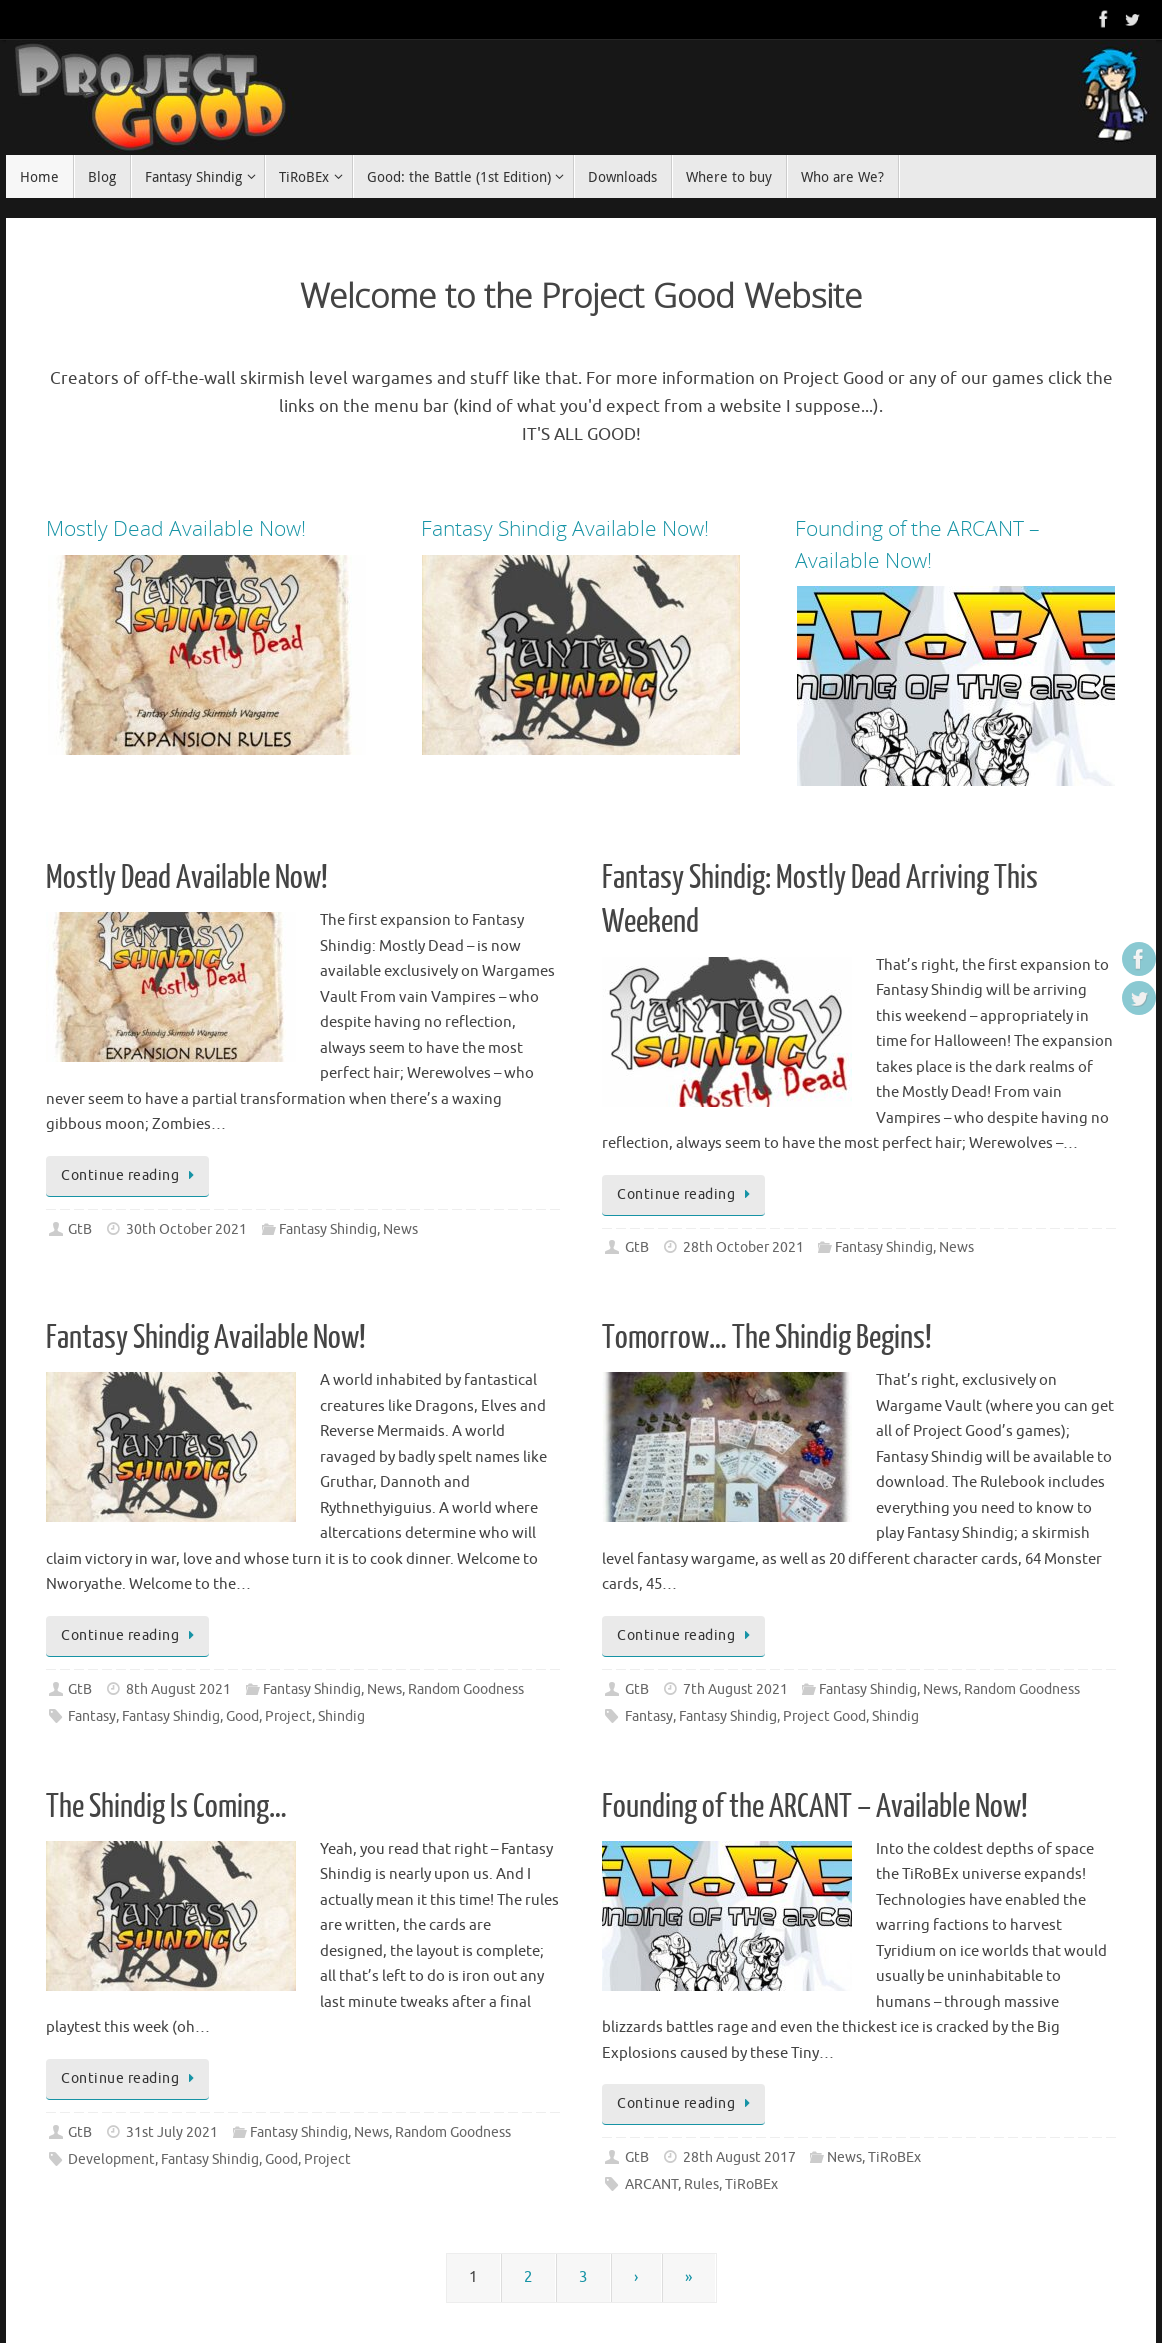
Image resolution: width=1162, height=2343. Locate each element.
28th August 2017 (739, 2157)
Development (111, 2159)
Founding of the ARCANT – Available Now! (815, 1807)
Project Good (824, 1716)
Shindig (341, 1716)
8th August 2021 (178, 1689)
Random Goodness (466, 1689)
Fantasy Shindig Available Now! (206, 1338)
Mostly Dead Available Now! (187, 878)
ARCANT (651, 2184)
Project (288, 1716)
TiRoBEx (894, 2157)
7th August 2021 (735, 1689)
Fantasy (92, 1716)
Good (242, 1716)
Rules (701, 2184)
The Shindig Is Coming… (166, 1807)
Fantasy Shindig (328, 1229)
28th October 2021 (743, 1247)
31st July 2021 (172, 2132)
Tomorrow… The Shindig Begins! (767, 1338)
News (400, 1229)
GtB (80, 1229)
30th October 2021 (186, 1229)
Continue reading (131, 1175)
